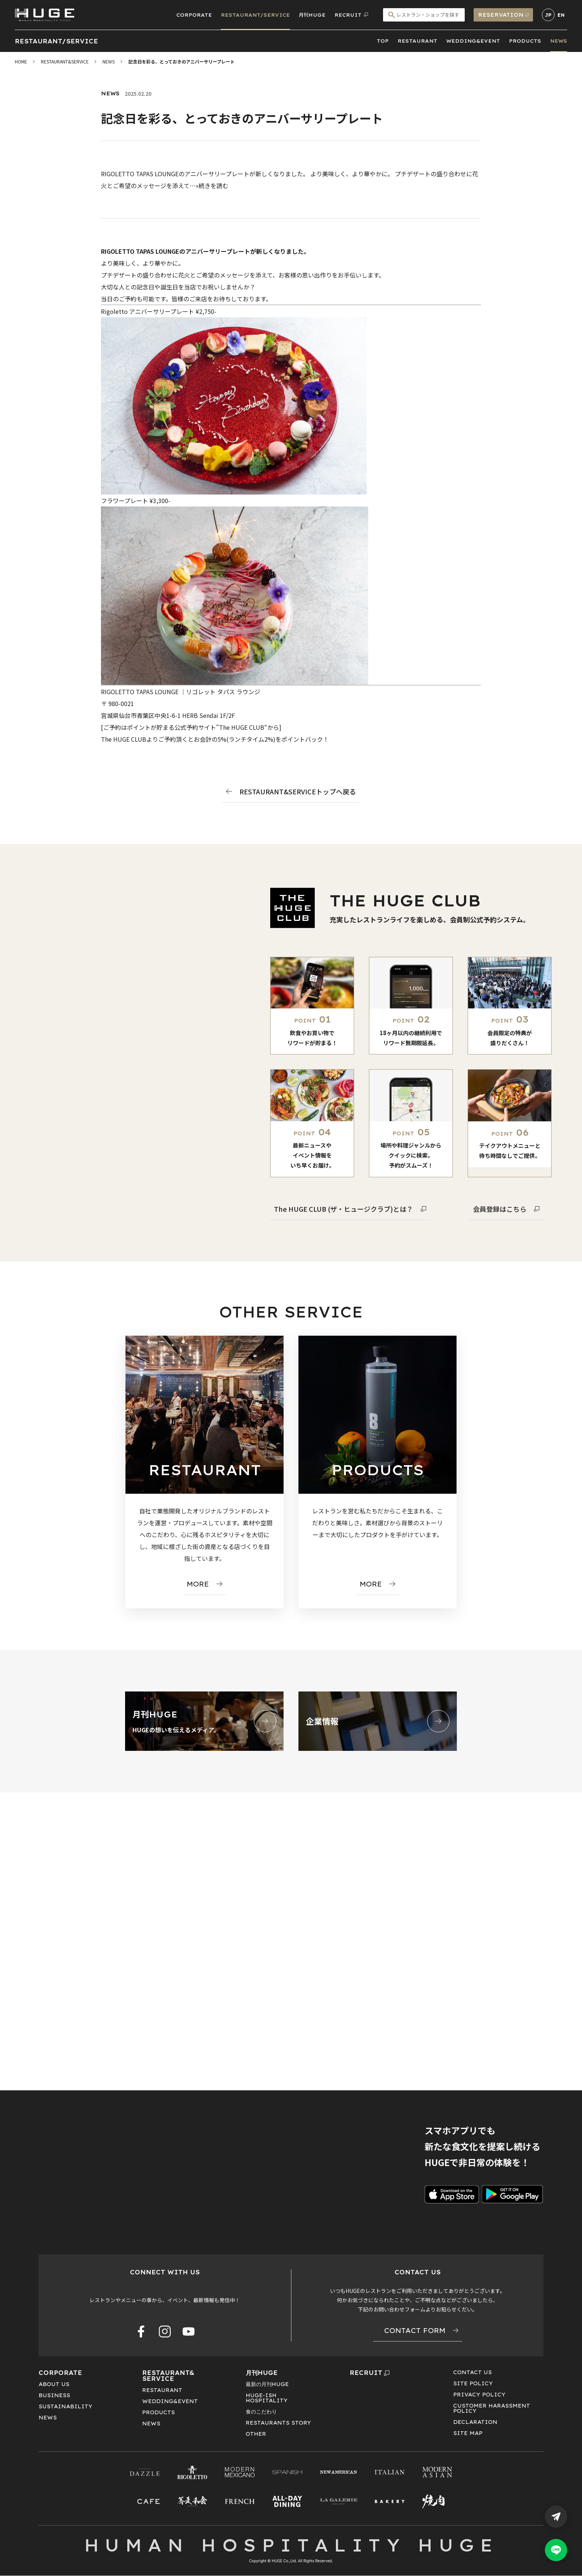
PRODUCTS (525, 41)
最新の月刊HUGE (267, 2384)
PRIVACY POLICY (479, 2394)
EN (561, 15)
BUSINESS (54, 2395)
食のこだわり (261, 2411)
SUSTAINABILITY (65, 2406)
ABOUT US (54, 2384)
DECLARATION (475, 2422)
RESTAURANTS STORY (278, 2422)
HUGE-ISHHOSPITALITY (267, 2398)
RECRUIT (370, 2372)
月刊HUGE (312, 15)
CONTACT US (472, 2372)
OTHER (256, 2434)
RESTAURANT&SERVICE (168, 2375)
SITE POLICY (473, 2383)
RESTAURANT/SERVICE (255, 15)
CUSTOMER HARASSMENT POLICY (491, 2408)
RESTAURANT (417, 41)
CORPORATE (194, 15)
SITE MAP (468, 2433)
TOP (383, 41)
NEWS (558, 41)
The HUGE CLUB (241, 727)
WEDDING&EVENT (473, 41)
